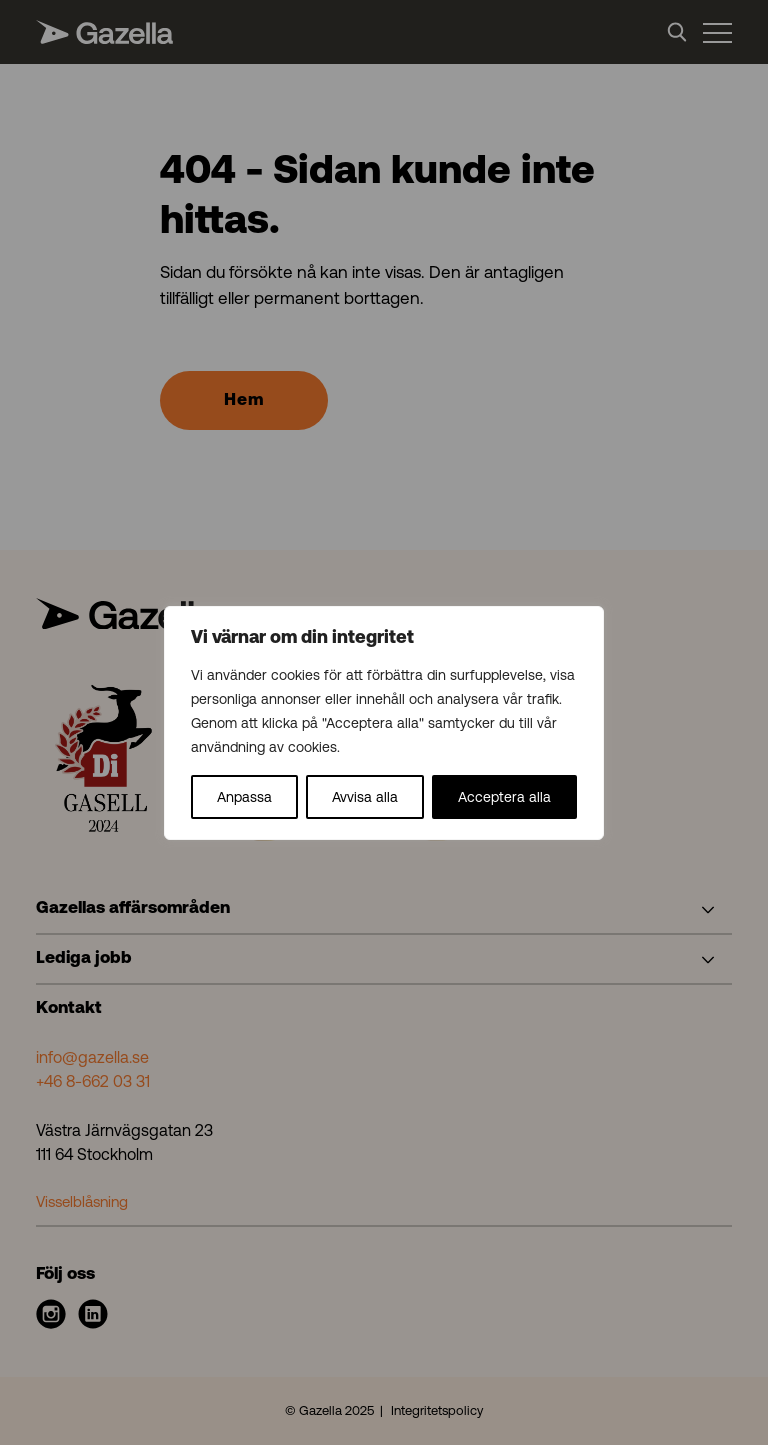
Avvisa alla (365, 797)
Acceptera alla (504, 797)
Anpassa (244, 797)
